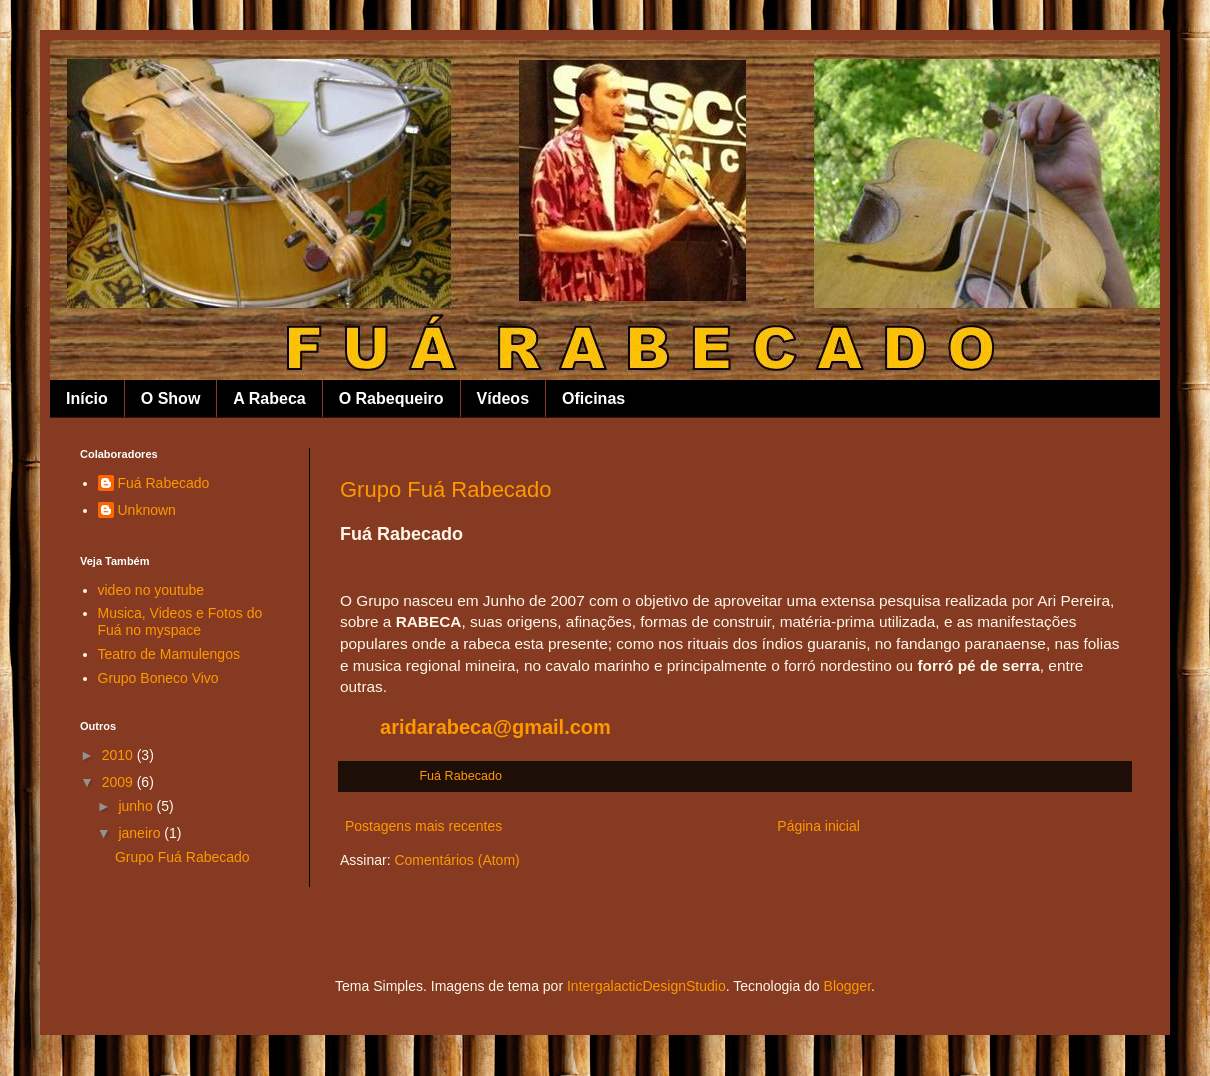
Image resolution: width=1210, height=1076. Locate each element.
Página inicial (818, 826)
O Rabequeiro (391, 398)
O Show (171, 398)
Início (87, 398)
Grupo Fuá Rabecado (446, 489)
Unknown (147, 510)
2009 (119, 782)
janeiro (141, 833)
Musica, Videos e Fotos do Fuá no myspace (180, 621)
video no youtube (151, 590)
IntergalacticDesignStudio (646, 986)
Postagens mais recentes (423, 826)
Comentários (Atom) (456, 860)
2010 (119, 755)
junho (137, 806)
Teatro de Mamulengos (169, 654)
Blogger (847, 986)
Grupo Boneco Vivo (158, 678)
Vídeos (503, 398)
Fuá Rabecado (164, 483)
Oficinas (593, 398)
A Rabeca (269, 398)
